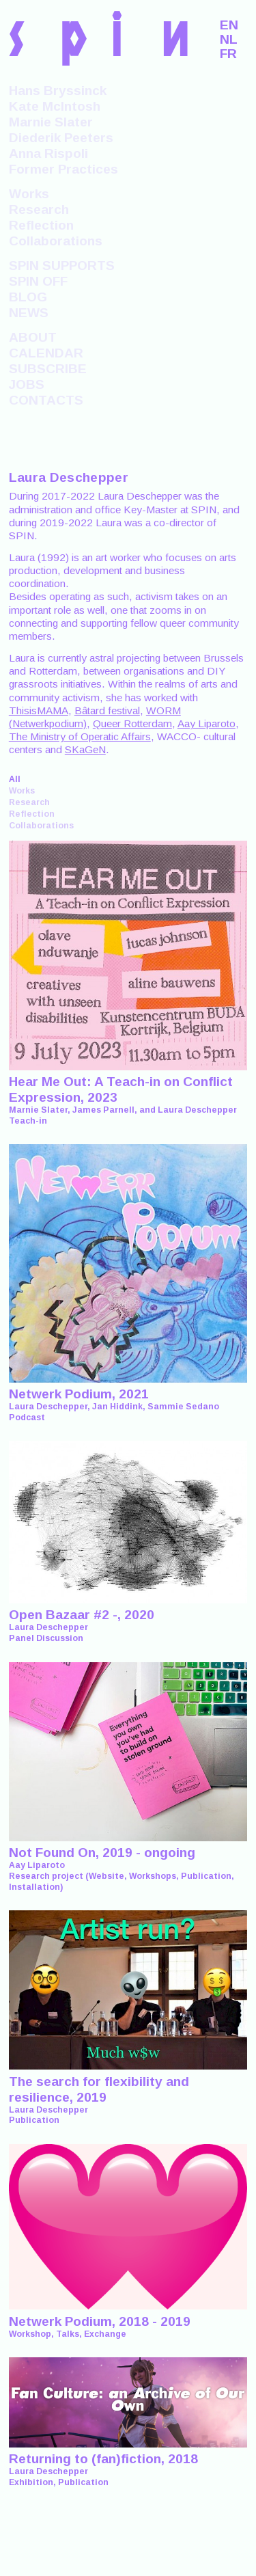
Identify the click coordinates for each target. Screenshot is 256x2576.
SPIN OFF (38, 281)
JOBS (26, 384)
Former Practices (63, 169)
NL (229, 39)
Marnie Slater (51, 122)
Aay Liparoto (206, 723)
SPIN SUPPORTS (62, 265)
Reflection (41, 225)
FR (228, 53)
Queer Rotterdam (132, 723)
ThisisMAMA (38, 710)
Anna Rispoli (48, 153)
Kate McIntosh (54, 106)
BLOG (28, 297)
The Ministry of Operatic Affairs (80, 736)
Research (39, 209)
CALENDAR (46, 353)
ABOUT (33, 337)
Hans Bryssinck (57, 90)
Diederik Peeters (61, 138)
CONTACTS (46, 400)
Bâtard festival (107, 710)
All (14, 779)
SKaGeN (85, 749)
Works (29, 194)
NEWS (28, 313)
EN (229, 25)
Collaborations (55, 241)
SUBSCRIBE (48, 369)
